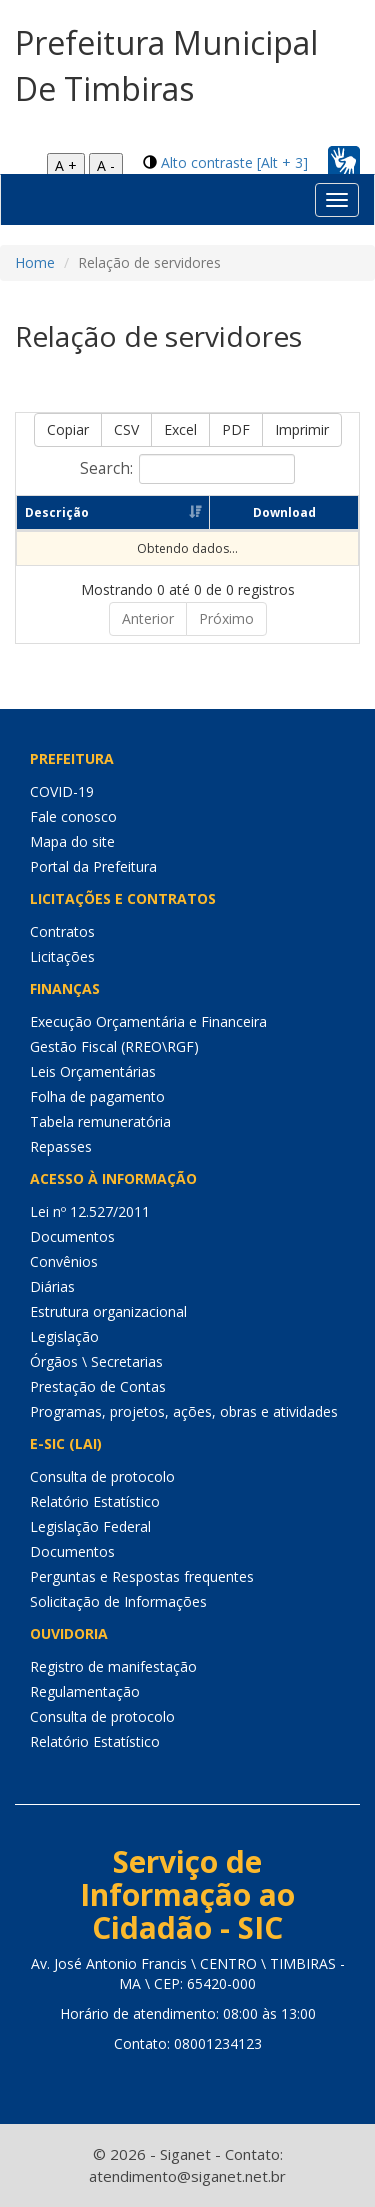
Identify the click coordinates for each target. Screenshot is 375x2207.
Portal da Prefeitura (93, 866)
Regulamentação (85, 1691)
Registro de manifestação (113, 1666)
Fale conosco (73, 816)
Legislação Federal (90, 1526)
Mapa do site (72, 841)
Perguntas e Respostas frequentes (142, 1576)
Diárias (52, 1286)
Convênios (64, 1261)
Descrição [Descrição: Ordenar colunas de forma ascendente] (57, 512)
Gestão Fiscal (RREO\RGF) (114, 1046)
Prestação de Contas (98, 1386)
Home (35, 262)
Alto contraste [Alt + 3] (234, 162)
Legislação (64, 1336)
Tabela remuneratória (100, 1121)
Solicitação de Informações (118, 1601)
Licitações (62, 956)
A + (66, 165)
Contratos (62, 931)
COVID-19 (62, 791)
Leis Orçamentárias (93, 1071)
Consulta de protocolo (102, 1476)
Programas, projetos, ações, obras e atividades (184, 1411)
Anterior (148, 618)
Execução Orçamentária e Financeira (148, 1021)
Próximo (226, 618)
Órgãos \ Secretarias (96, 1361)
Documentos (72, 1236)
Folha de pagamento (97, 1096)
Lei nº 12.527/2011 (90, 1211)
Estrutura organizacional (108, 1311)
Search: (187, 469)
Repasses (61, 1146)
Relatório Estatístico (95, 1501)
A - (106, 165)
